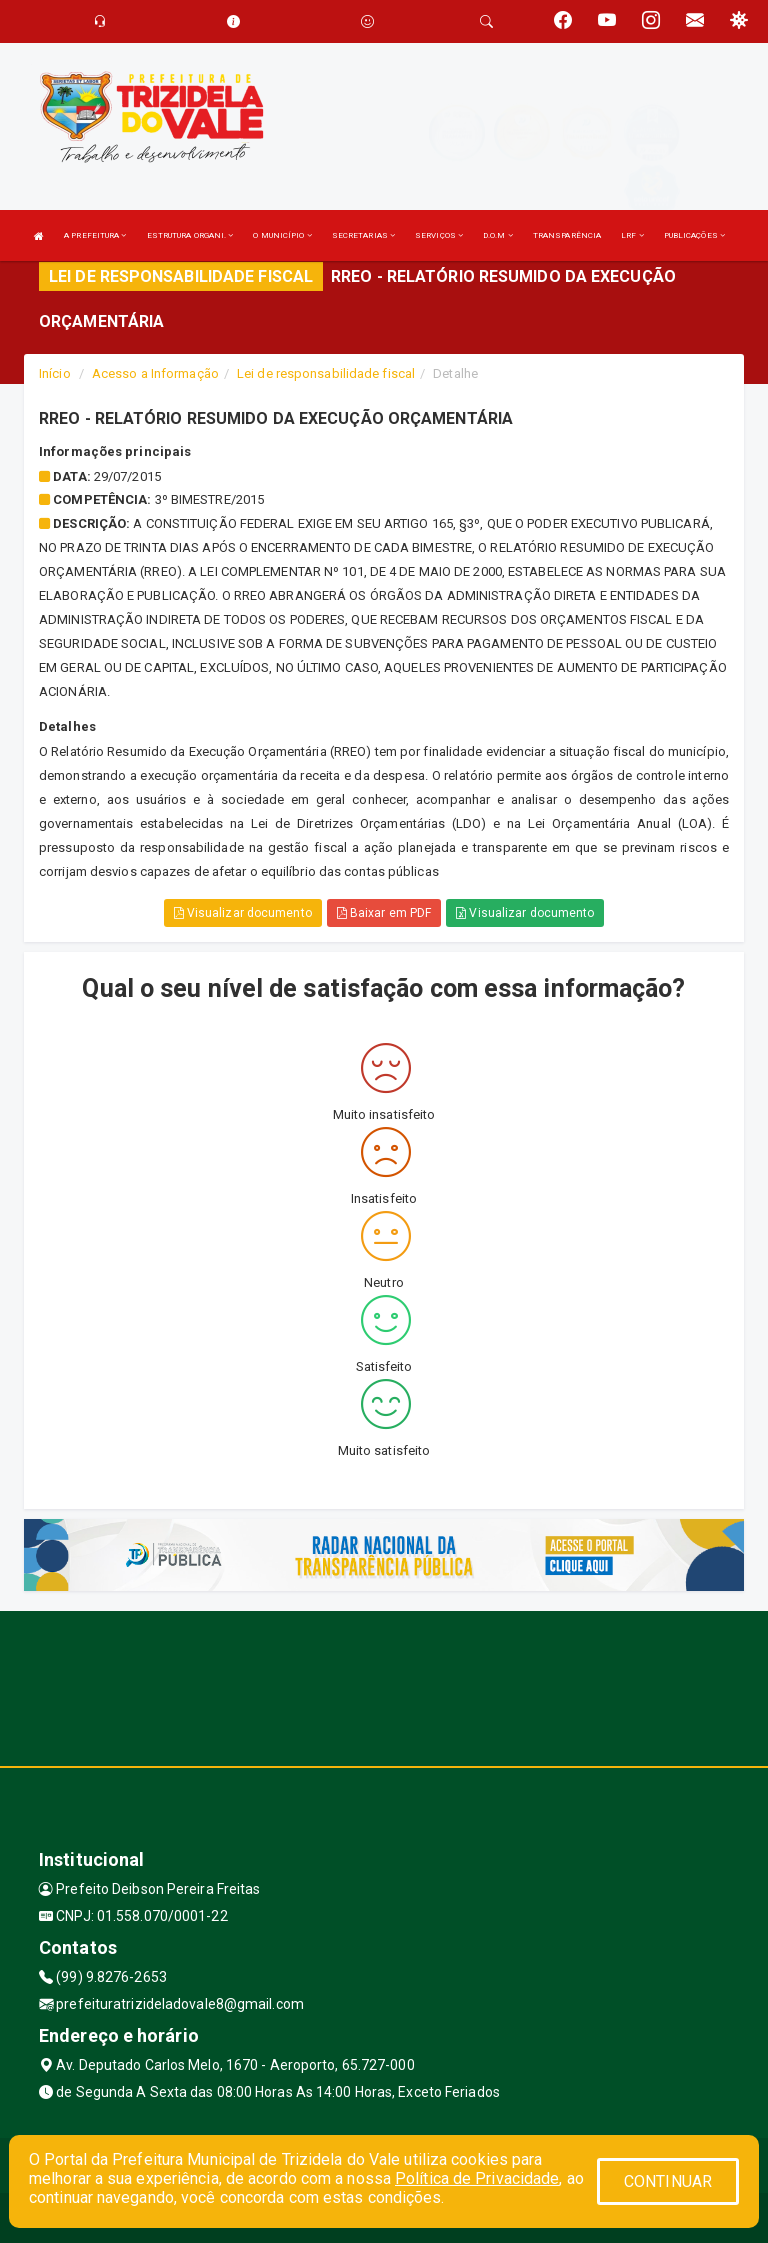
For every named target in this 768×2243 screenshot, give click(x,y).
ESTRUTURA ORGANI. (190, 235)
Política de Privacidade (477, 2178)
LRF (632, 235)
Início (55, 373)
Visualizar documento (243, 913)
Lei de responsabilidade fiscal (326, 373)
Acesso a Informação (155, 373)
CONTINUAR (668, 2181)
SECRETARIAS (363, 235)
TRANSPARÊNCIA (567, 235)
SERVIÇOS (439, 235)
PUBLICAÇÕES (694, 235)
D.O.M (498, 235)
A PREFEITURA (95, 235)
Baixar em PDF (384, 913)
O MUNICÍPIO (282, 235)
